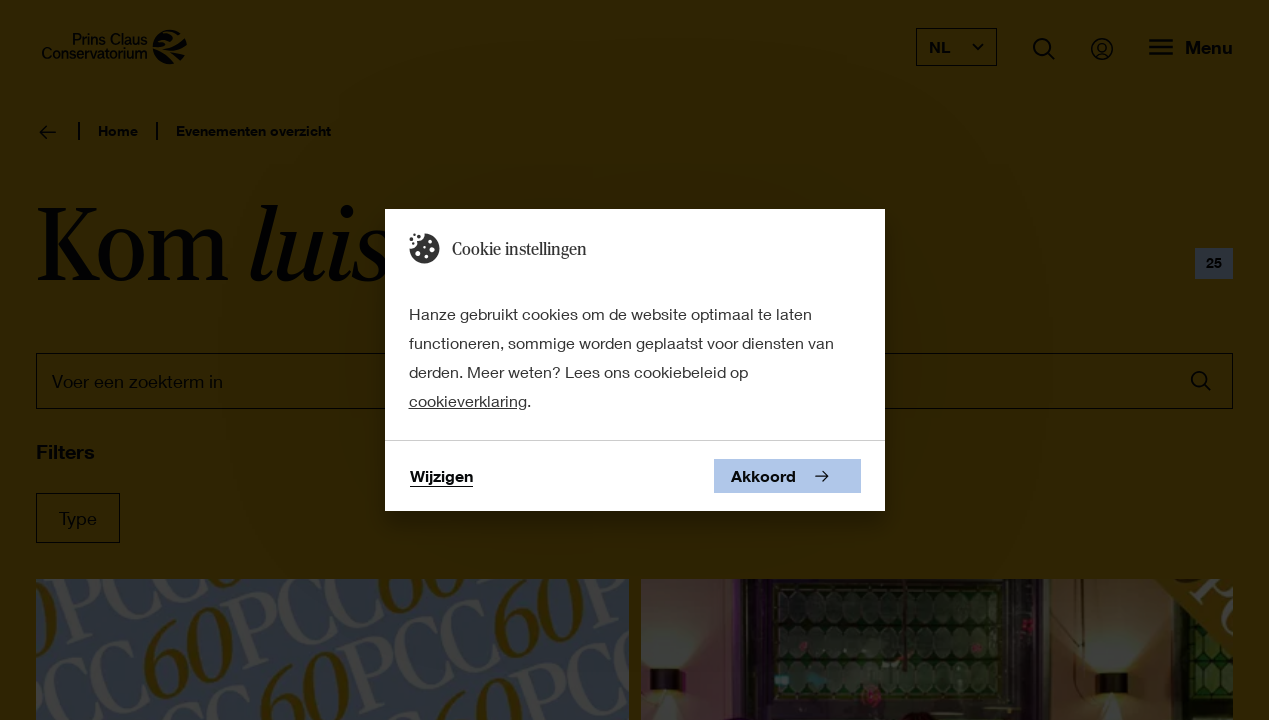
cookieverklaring (468, 400)
